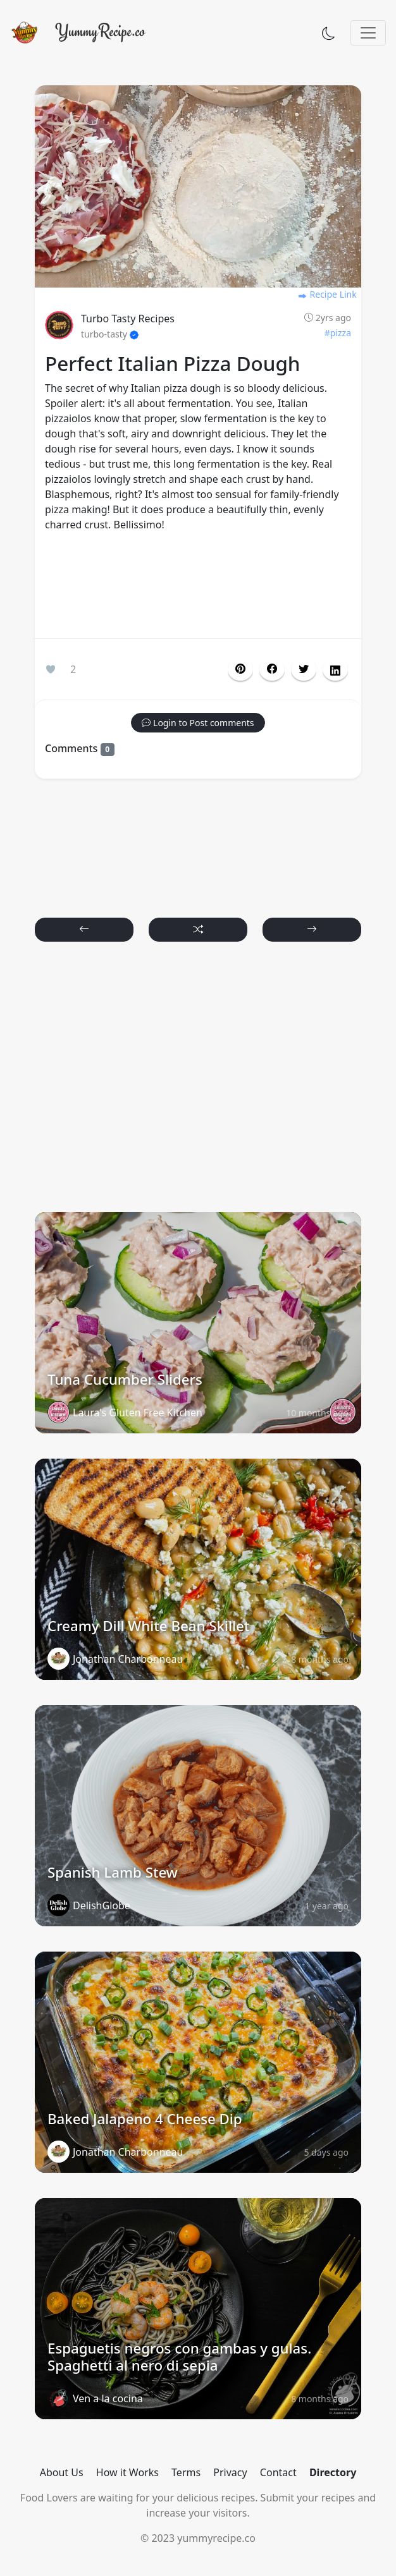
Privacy (230, 2472)
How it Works (127, 2472)
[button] (272, 669)
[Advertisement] (198, 587)
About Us (62, 2472)
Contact (278, 2472)
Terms (186, 2472)
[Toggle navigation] (368, 33)
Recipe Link (327, 294)
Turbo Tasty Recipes (128, 318)
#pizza (338, 333)
